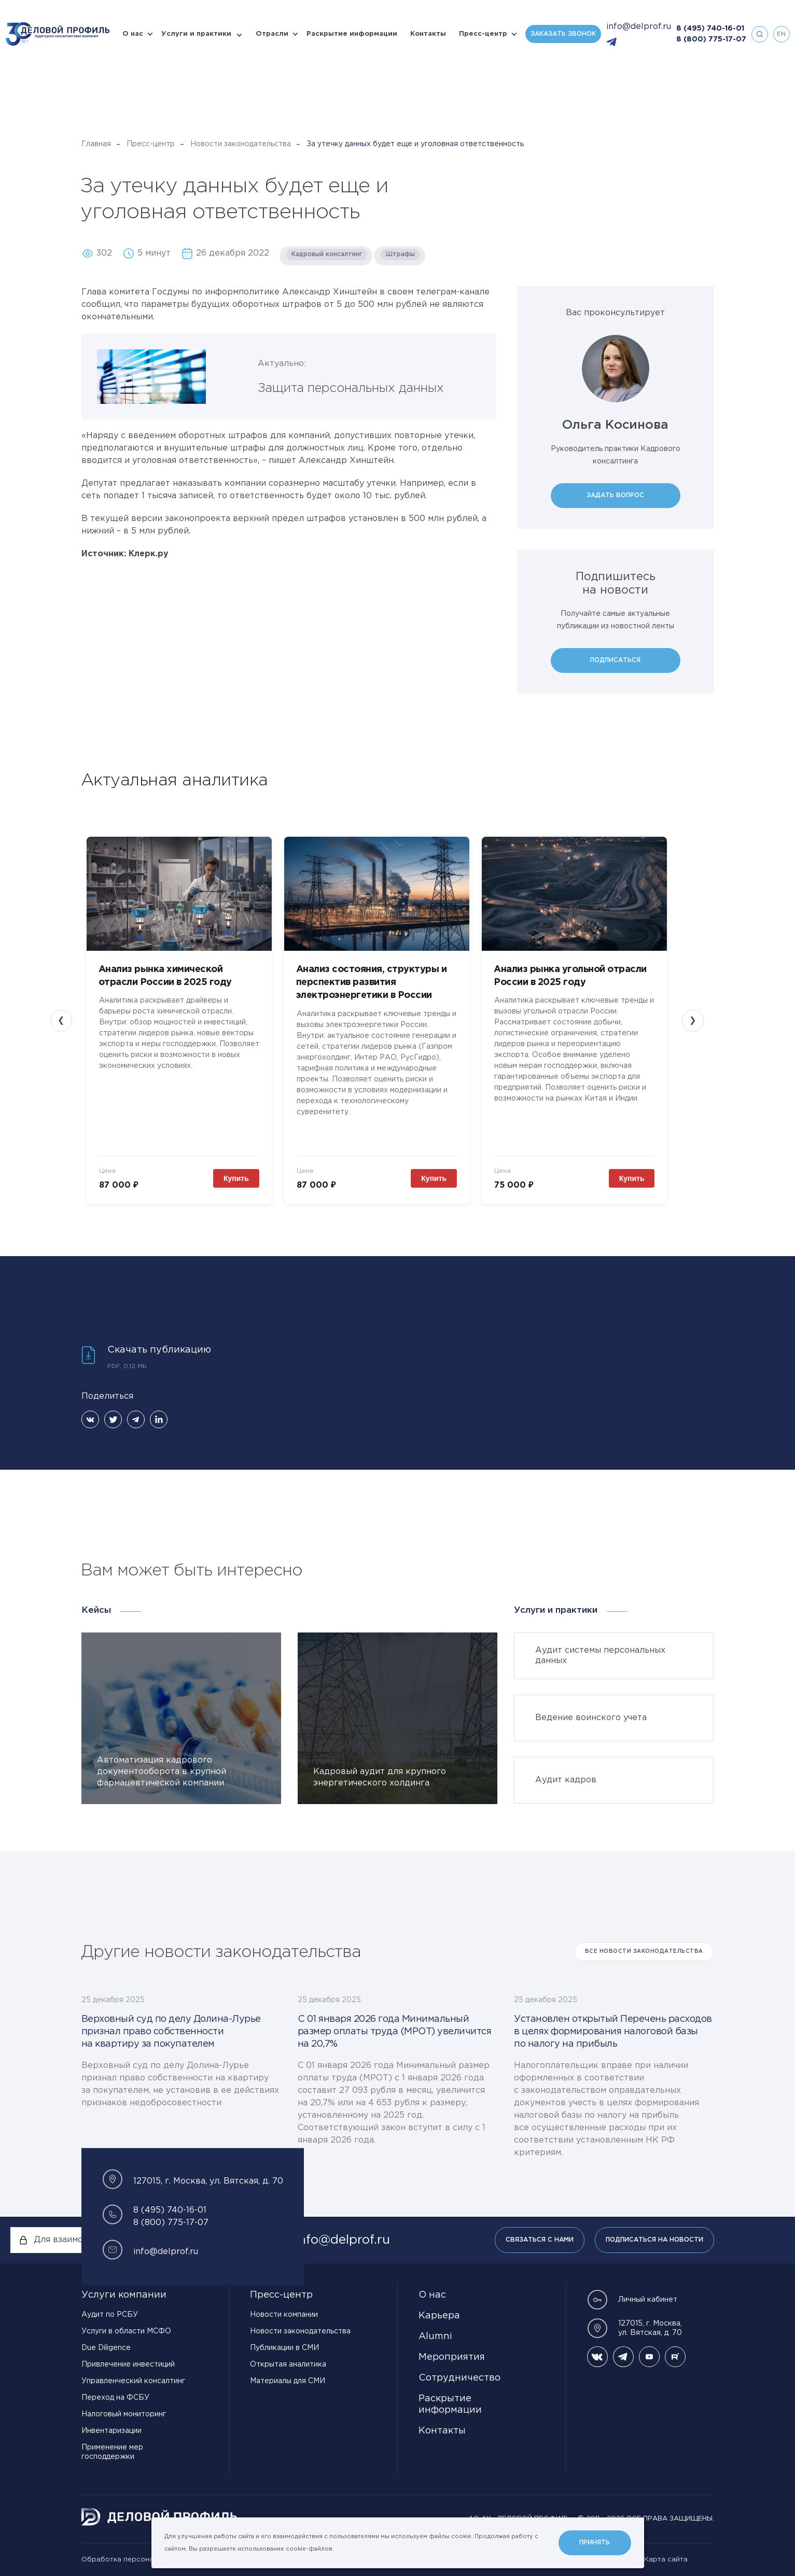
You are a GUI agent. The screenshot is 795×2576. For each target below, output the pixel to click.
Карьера (439, 2316)
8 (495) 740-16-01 (710, 28)
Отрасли (272, 34)
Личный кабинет (632, 2299)
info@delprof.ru (638, 27)
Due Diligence (106, 2348)
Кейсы (96, 1610)
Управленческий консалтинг (133, 2381)
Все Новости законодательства (644, 1951)
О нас (132, 34)
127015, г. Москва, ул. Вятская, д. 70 (634, 2328)
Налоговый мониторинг (123, 2414)
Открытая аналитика (288, 2364)
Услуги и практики (196, 34)
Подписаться (615, 660)
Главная (96, 144)
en (781, 34)
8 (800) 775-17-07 (711, 39)
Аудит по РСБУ (109, 2315)
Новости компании (284, 2315)
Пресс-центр (483, 34)
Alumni (435, 2336)
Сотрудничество (459, 2378)
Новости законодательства (240, 144)
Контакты (428, 34)
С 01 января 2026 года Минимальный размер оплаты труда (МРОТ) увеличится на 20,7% (395, 2031)
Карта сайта (666, 2560)
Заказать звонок (563, 34)
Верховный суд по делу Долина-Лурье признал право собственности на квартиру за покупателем (171, 2031)
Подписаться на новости (654, 2240)
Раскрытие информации (351, 34)
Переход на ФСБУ (115, 2398)
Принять (594, 2542)
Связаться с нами (540, 2240)
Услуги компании (123, 2295)
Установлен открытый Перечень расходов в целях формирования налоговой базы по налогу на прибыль (613, 2031)
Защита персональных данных (351, 388)
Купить (236, 1178)
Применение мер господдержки (112, 2452)
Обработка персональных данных (141, 2560)
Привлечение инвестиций (128, 2364)
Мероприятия (452, 2357)
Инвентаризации (111, 2431)
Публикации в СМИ (284, 2348)
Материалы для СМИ (287, 2381)
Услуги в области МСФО (126, 2331)
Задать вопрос (615, 495)
